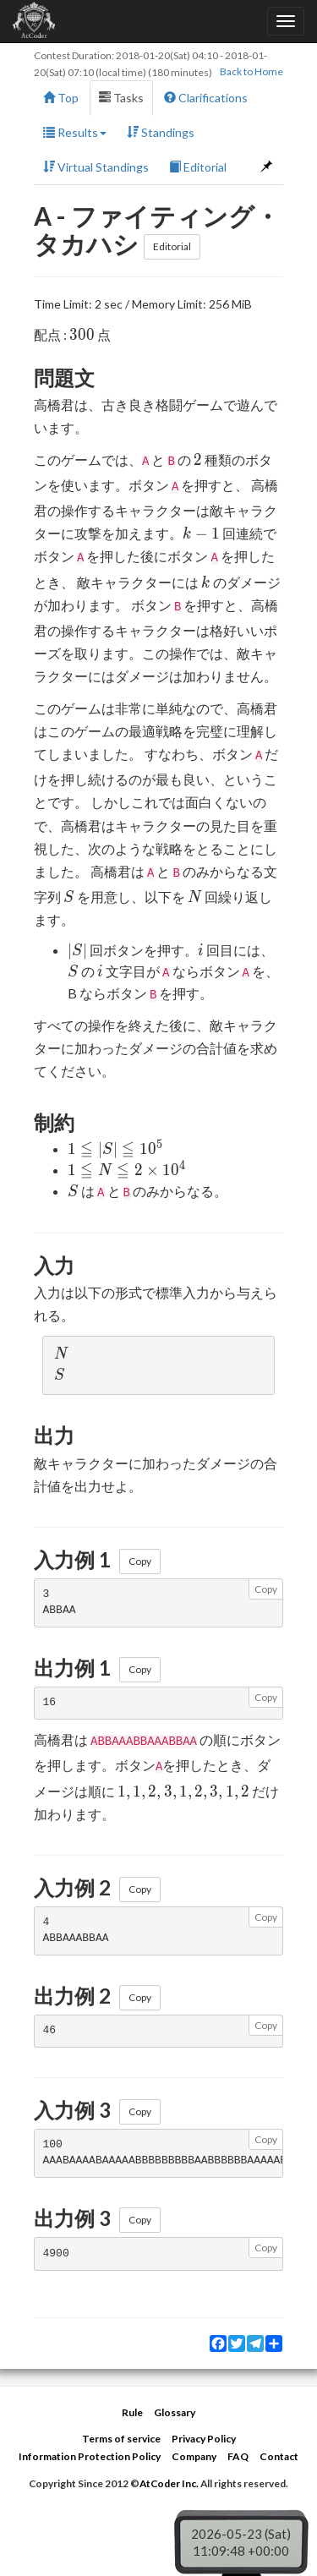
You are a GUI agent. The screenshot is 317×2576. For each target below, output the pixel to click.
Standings (160, 132)
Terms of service (121, 2438)
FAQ (238, 2456)
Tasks (121, 97)
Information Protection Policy (90, 2456)
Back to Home (251, 71)
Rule (132, 2412)
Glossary (174, 2412)
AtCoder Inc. (169, 2483)
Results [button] (75, 132)
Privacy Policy (204, 2438)
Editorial (198, 167)
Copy (139, 1561)
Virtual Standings (96, 167)
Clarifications (206, 97)
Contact (279, 2456)
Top (61, 97)
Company (194, 2456)
